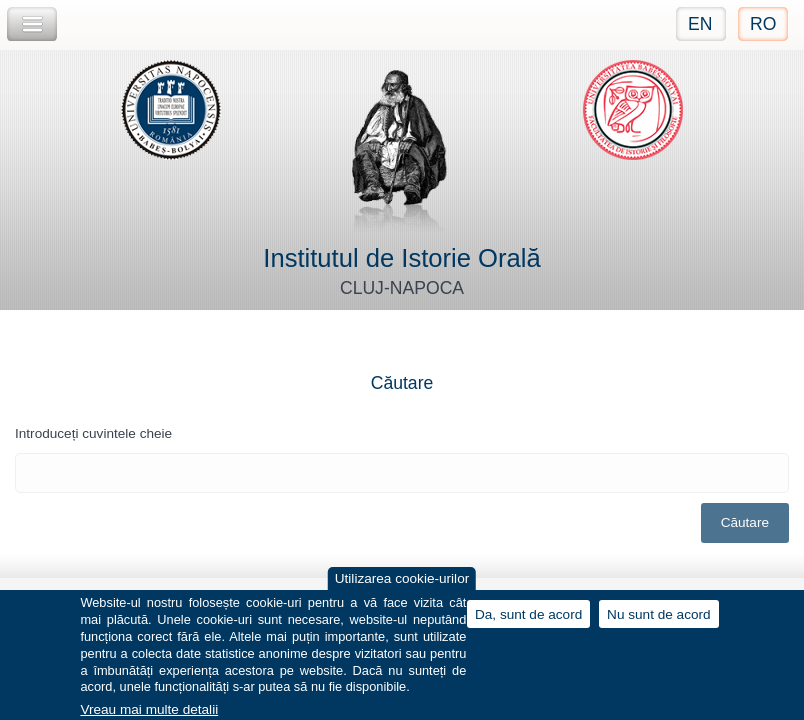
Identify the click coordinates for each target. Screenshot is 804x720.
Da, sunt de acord (528, 620)
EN (700, 24)
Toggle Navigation (32, 24)
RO (763, 24)
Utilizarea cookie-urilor (402, 585)
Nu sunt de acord (659, 620)
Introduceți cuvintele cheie (93, 433)
